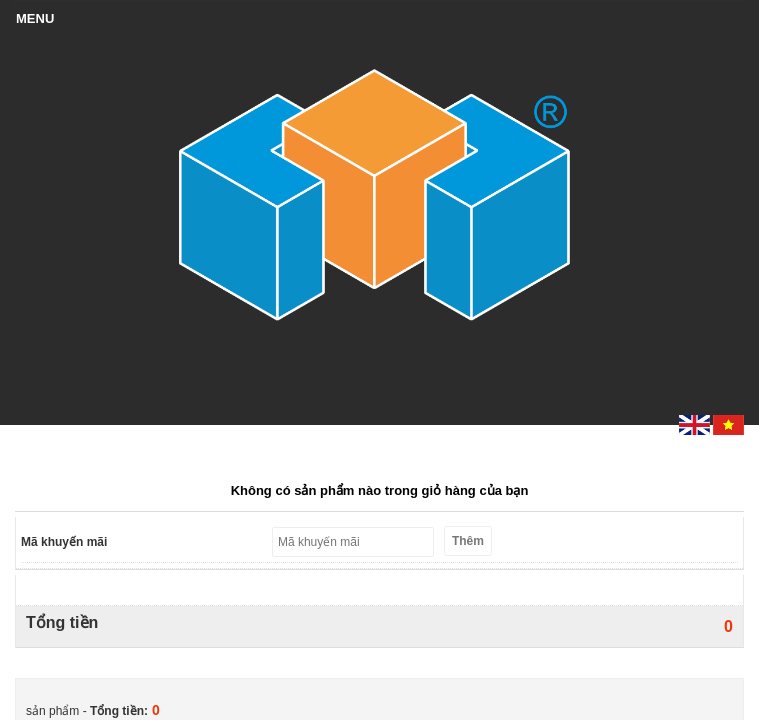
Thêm (468, 541)
